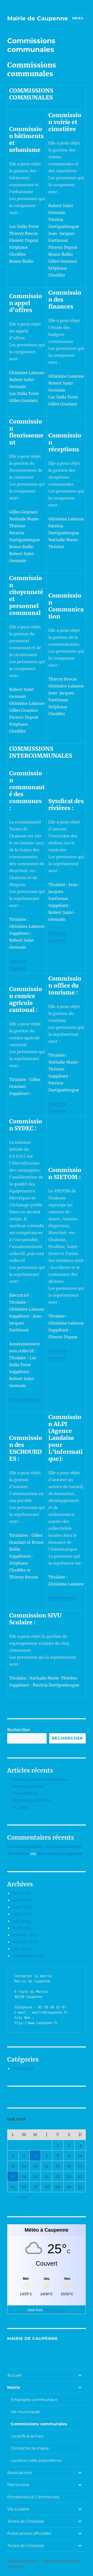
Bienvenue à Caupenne (59, 1853)
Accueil (14, 2375)
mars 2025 (22, 1913)
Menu (77, 18)
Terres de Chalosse (25, 2521)
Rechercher (18, 1729)
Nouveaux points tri (31, 1800)
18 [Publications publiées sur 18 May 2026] (13, 2176)
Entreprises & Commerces (33, 2497)
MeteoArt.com (54, 2310)
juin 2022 (21, 1948)
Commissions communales (39, 2424)
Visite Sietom (25, 1793)
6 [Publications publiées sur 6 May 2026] (35, 2155)
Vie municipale (25, 2411)
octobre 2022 (25, 1941)
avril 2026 (22, 1899)
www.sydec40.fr (24, 1399)
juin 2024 (21, 1920)
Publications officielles (29, 2533)
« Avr (23, 2197)
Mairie (13, 2387)
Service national (28, 1786)
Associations (19, 2472)
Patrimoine (18, 2484)
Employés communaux (34, 2399)
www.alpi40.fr (61, 1597)
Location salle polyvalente (36, 2460)
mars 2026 (22, 1906)
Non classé (22, 2068)
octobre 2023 (25, 1934)
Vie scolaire (18, 2509)
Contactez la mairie (30, 2448)
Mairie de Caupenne (37, 18)
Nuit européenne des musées (40, 1779)
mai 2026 (21, 1893)
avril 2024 (22, 1927)
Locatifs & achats (27, 2436)
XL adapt (21, 1807)
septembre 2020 (28, 1955)
